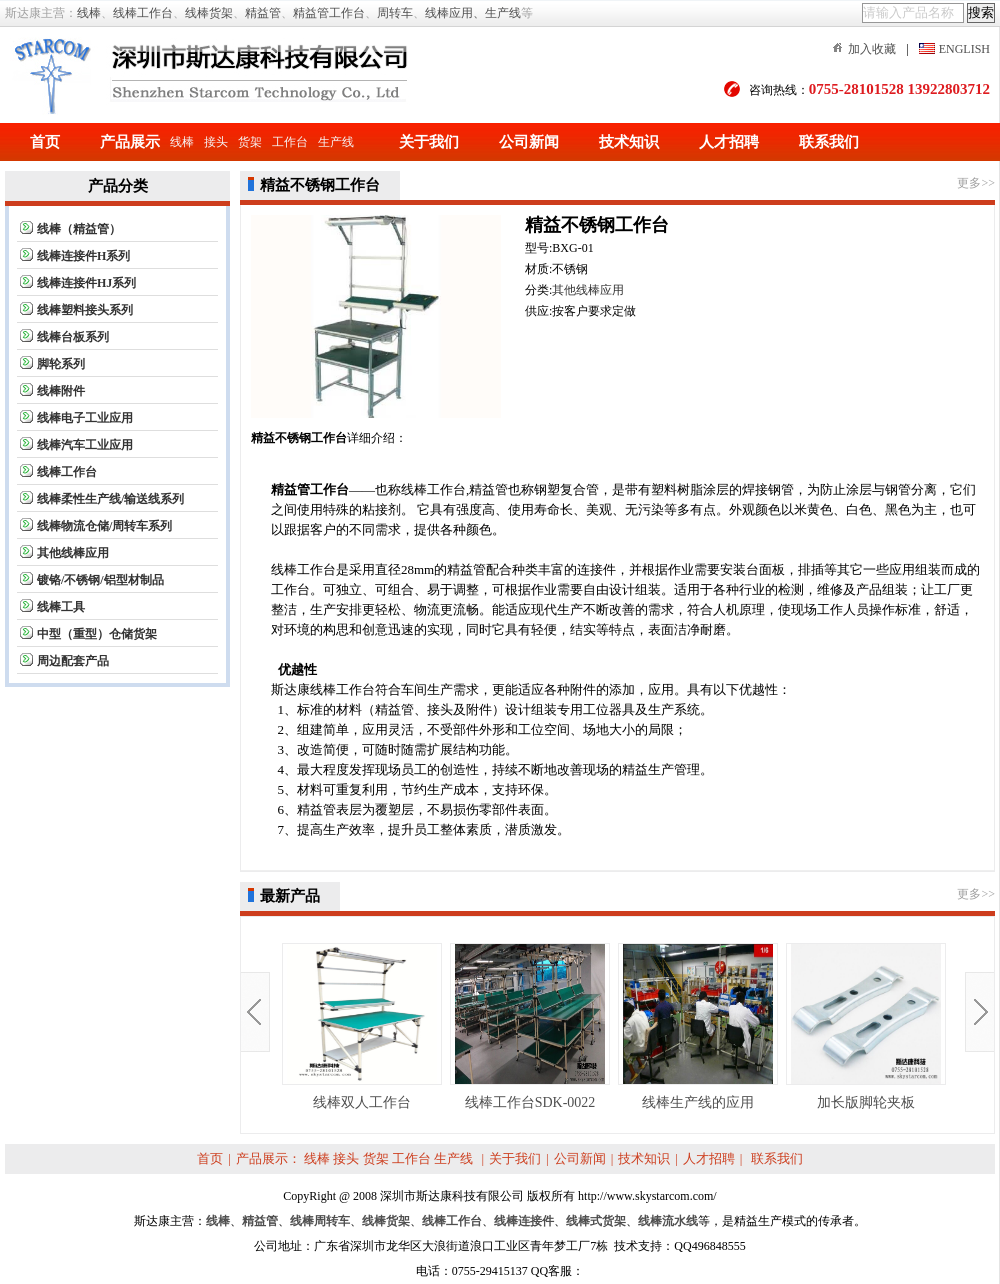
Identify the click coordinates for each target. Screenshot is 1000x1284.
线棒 (89, 13)
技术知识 (629, 142)
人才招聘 (729, 142)
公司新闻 (529, 142)
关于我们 (429, 142)
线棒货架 (209, 13)
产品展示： (268, 1158)
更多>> (976, 183)
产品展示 (130, 142)
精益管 (263, 13)
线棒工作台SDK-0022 (530, 1026)
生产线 (503, 13)
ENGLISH (964, 49)
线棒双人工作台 (362, 1026)
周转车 (395, 13)
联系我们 (829, 142)
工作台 (290, 142)
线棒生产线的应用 (698, 1026)
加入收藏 (872, 49)
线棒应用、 (455, 13)
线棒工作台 (143, 13)
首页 (45, 142)
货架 (250, 142)
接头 (216, 142)
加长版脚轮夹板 (866, 1026)
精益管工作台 (329, 13)
